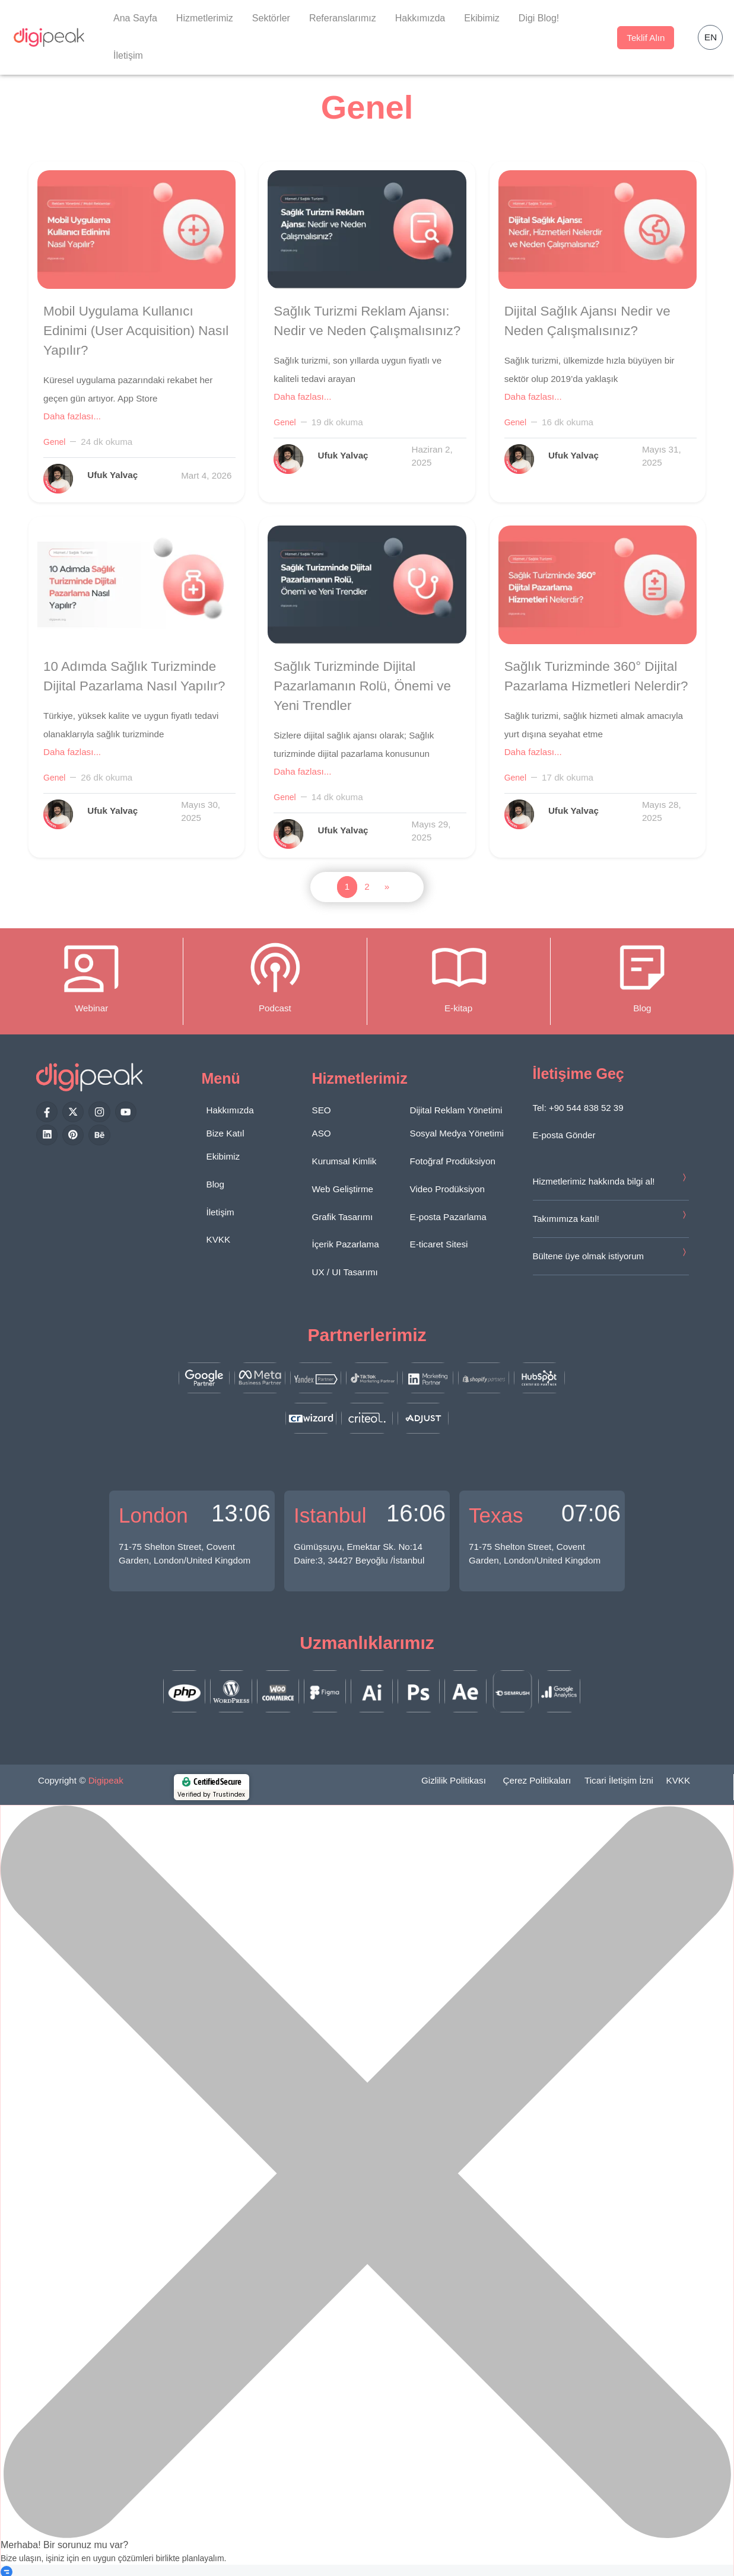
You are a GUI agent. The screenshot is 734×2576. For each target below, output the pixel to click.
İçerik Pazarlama (345, 1244)
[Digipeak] (49, 37)
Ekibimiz (482, 18)
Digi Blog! (539, 18)
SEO (321, 1110)
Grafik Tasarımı (342, 1217)
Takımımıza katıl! (566, 1219)
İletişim (128, 55)
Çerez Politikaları (537, 1780)
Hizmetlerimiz (204, 18)
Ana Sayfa (135, 18)
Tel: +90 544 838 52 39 (578, 1108)
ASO (321, 1133)
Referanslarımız (342, 18)
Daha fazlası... (72, 416)
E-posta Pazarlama (448, 1217)
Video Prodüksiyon (447, 1189)
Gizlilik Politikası (453, 1780)
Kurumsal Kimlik (344, 1161)
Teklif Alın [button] (646, 38)
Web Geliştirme (343, 1189)
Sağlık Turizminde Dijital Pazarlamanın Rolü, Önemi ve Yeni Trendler (362, 686)
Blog (215, 1184)
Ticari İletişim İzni (618, 1780)
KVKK (218, 1239)
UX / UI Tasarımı (345, 1272)
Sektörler (271, 18)
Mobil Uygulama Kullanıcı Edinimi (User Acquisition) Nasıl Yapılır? (135, 331)
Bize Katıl (225, 1133)
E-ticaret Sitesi (439, 1244)
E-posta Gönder (564, 1135)
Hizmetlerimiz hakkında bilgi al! (594, 1181)
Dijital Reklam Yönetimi (456, 1110)
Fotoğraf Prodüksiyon (452, 1161)
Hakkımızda (420, 18)
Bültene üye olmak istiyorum (588, 1256)
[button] (710, 37)
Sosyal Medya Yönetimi (457, 1133)
